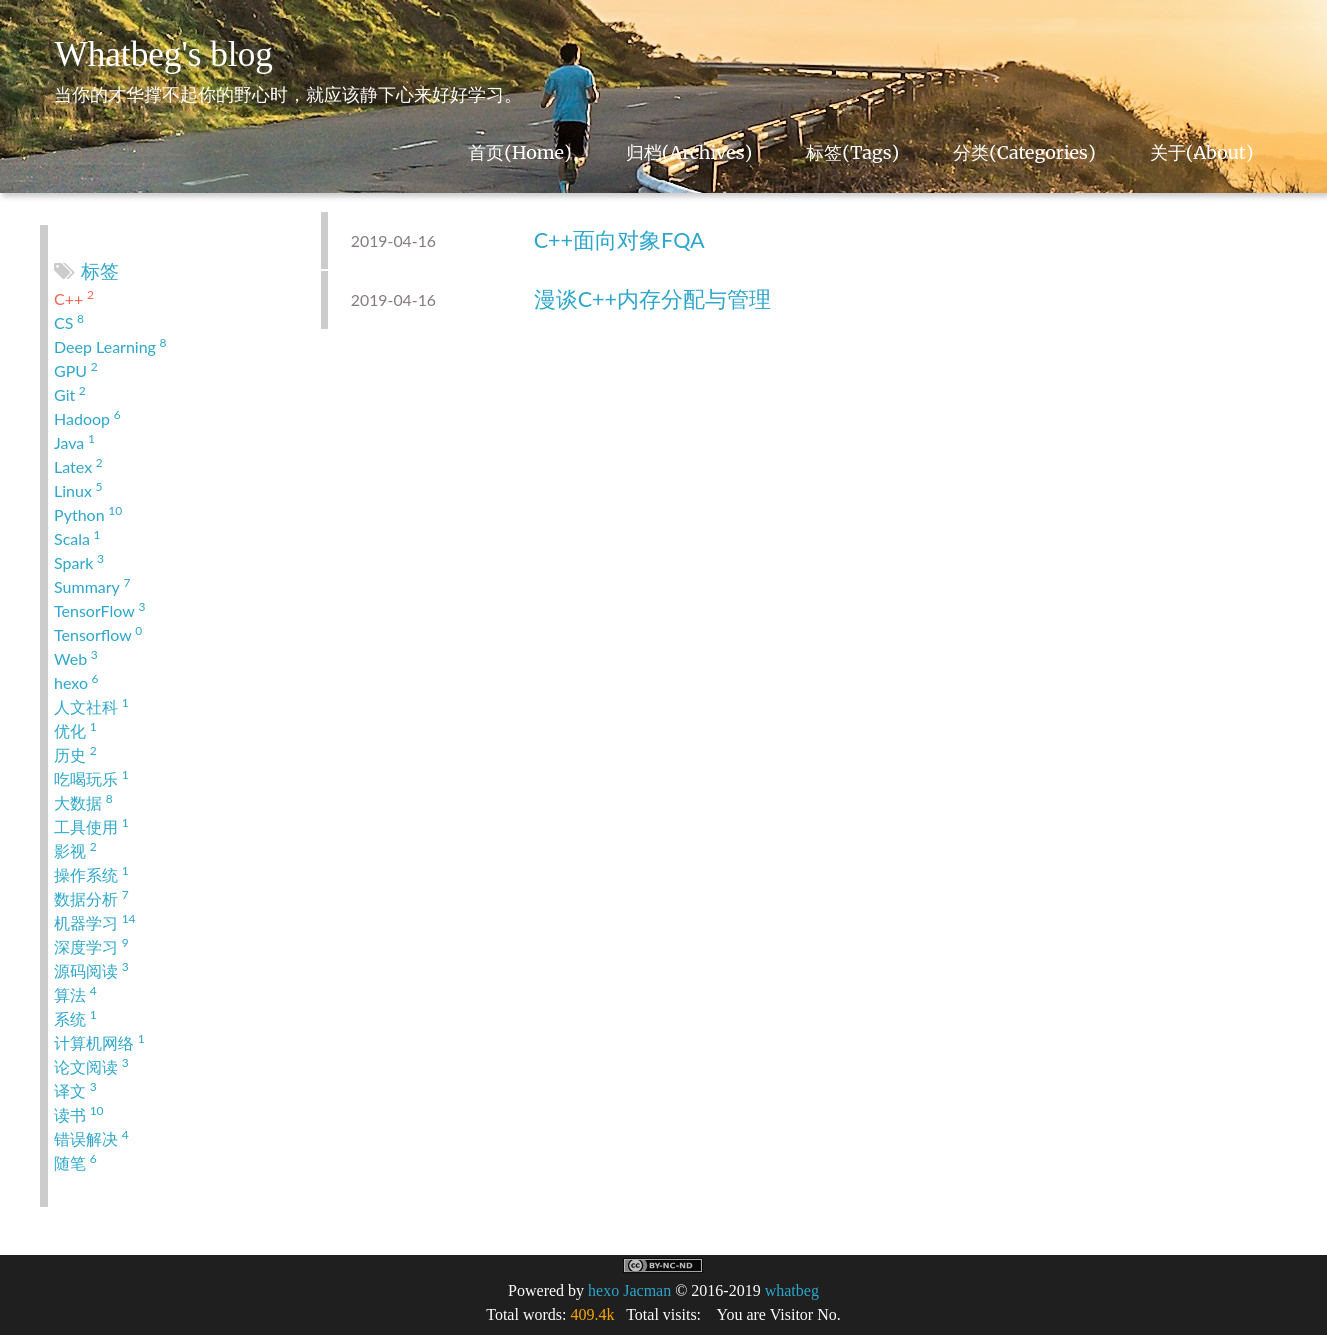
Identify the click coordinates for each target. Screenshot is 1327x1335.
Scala (77, 538)
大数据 (83, 802)
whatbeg (792, 1290)
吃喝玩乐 (91, 778)
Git (70, 394)
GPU (76, 370)
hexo (76, 682)
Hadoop (87, 418)
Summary (92, 586)
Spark (79, 562)
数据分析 (91, 898)
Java (74, 442)
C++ (74, 298)
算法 (75, 994)
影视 (75, 850)
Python (88, 514)
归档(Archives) (689, 152)
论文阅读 (91, 1066)
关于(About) (1202, 152)
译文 (75, 1090)
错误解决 (91, 1138)
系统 (75, 1018)
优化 (75, 730)
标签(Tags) (852, 152)
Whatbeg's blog (163, 54)
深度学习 (91, 946)
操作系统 (91, 874)
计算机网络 (99, 1042)
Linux (78, 490)
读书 (79, 1114)
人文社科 (91, 706)
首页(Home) (519, 152)
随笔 (75, 1162)
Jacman (647, 1290)
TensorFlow (99, 610)
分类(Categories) (1024, 152)
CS (69, 322)
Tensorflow (98, 634)
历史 (75, 754)
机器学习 (95, 922)
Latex (78, 466)
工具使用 (91, 826)
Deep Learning (110, 346)
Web (76, 658)
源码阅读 (91, 970)
